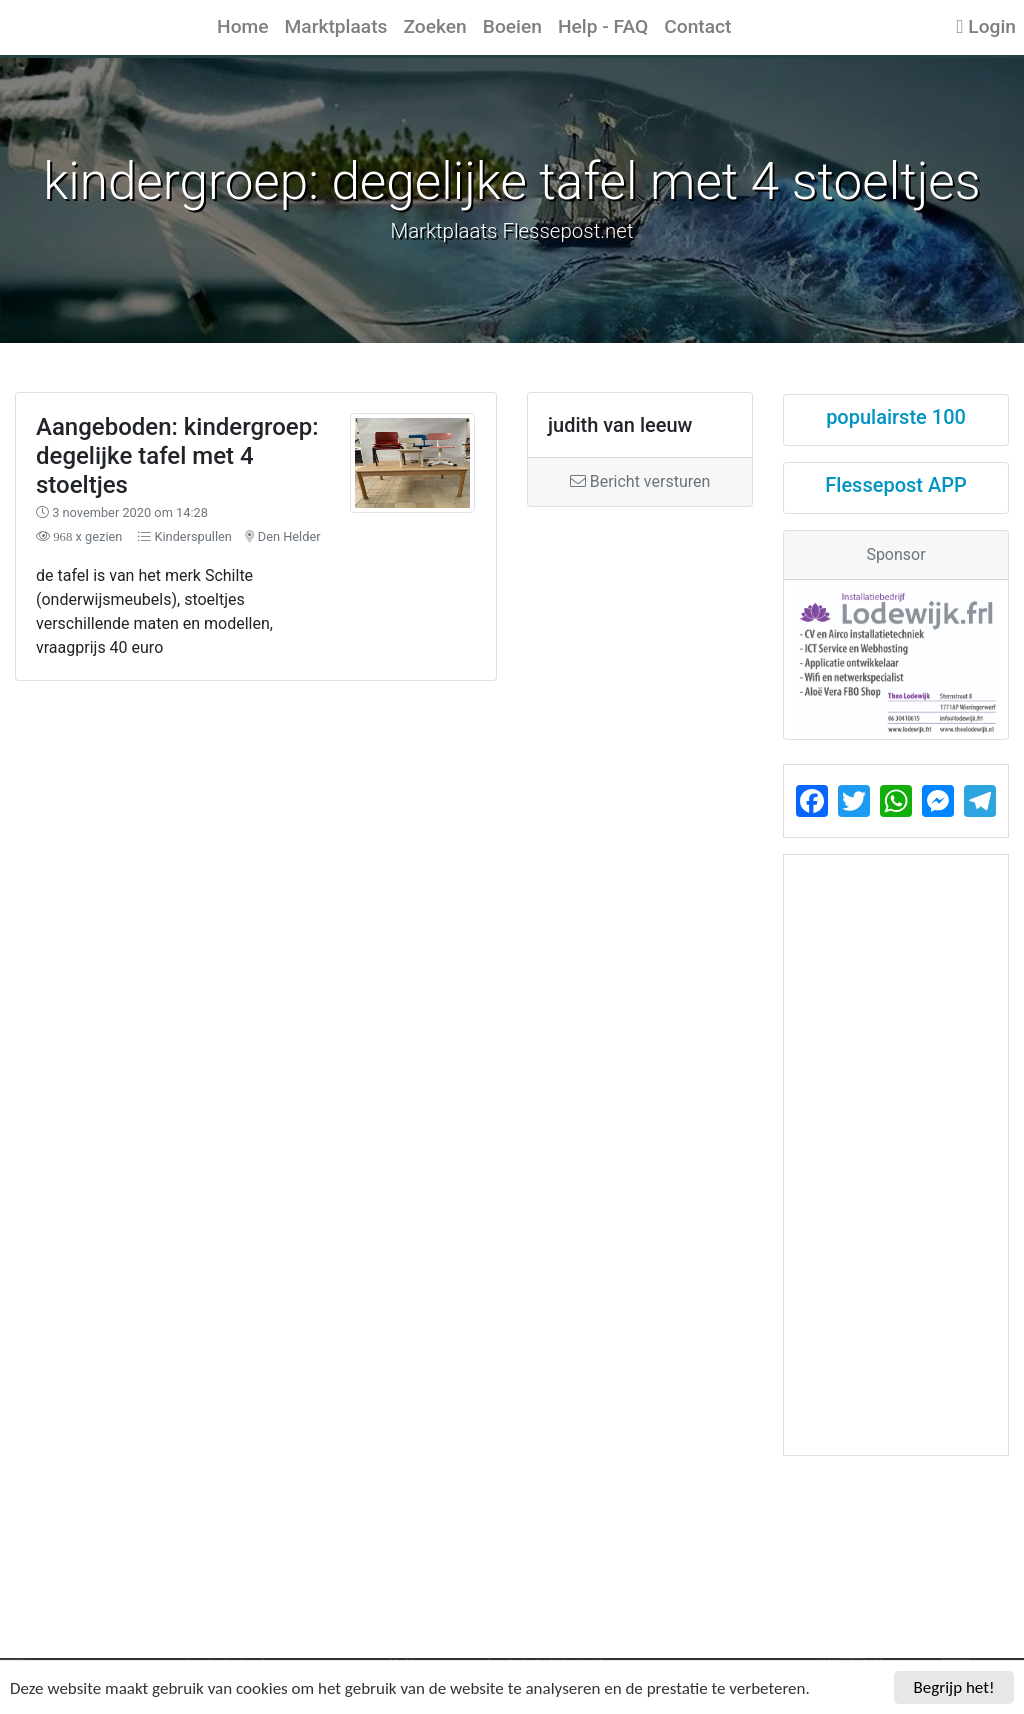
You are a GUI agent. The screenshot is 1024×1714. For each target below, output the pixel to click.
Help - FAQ (603, 26)
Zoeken (434, 26)
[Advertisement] (384, 819)
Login (986, 26)
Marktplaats (336, 26)
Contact (697, 26)
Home (243, 26)
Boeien (512, 26)
